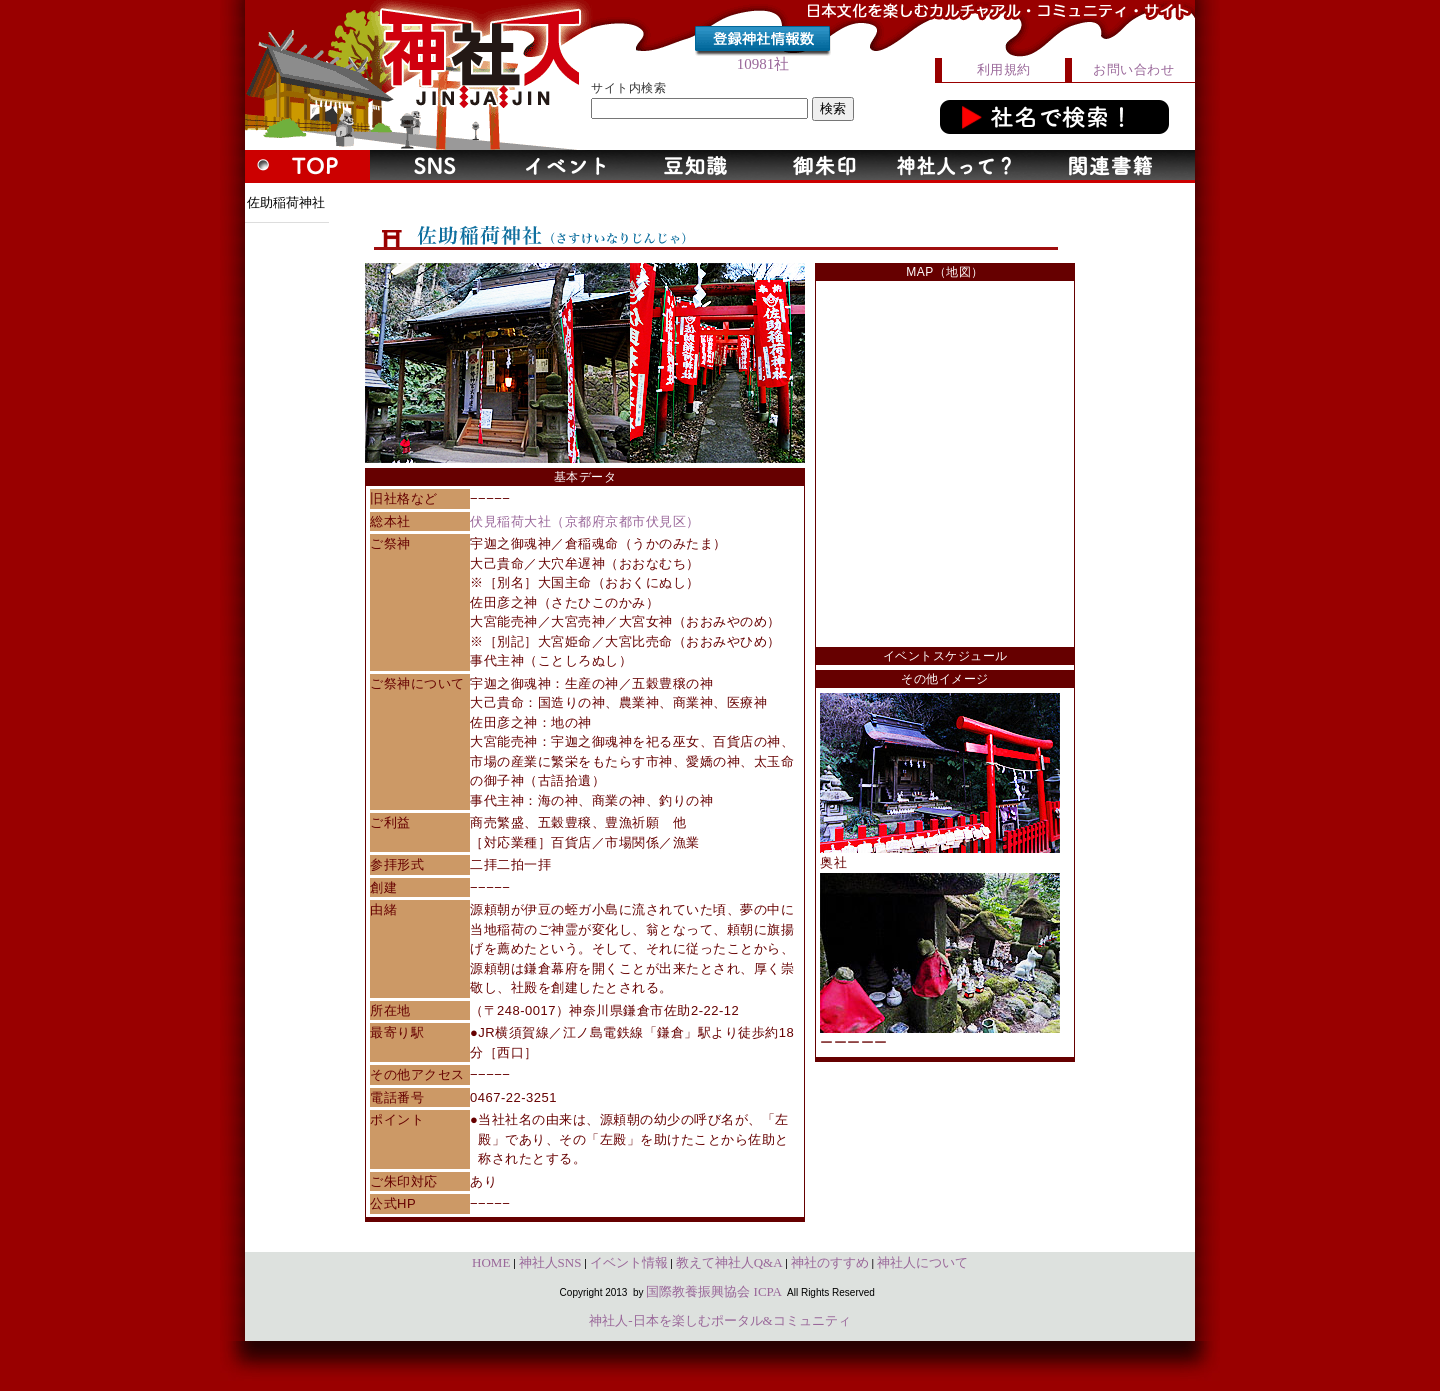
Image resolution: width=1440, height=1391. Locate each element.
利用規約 (1004, 69)
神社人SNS (550, 1262)
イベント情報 (629, 1262)
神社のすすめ (830, 1262)
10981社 (763, 64)
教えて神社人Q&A (729, 1262)
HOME (491, 1262)
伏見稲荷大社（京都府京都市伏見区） (585, 521)
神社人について (922, 1262)
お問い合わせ (1133, 69)
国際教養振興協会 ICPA (714, 1291)
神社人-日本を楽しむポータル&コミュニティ (719, 1320)
